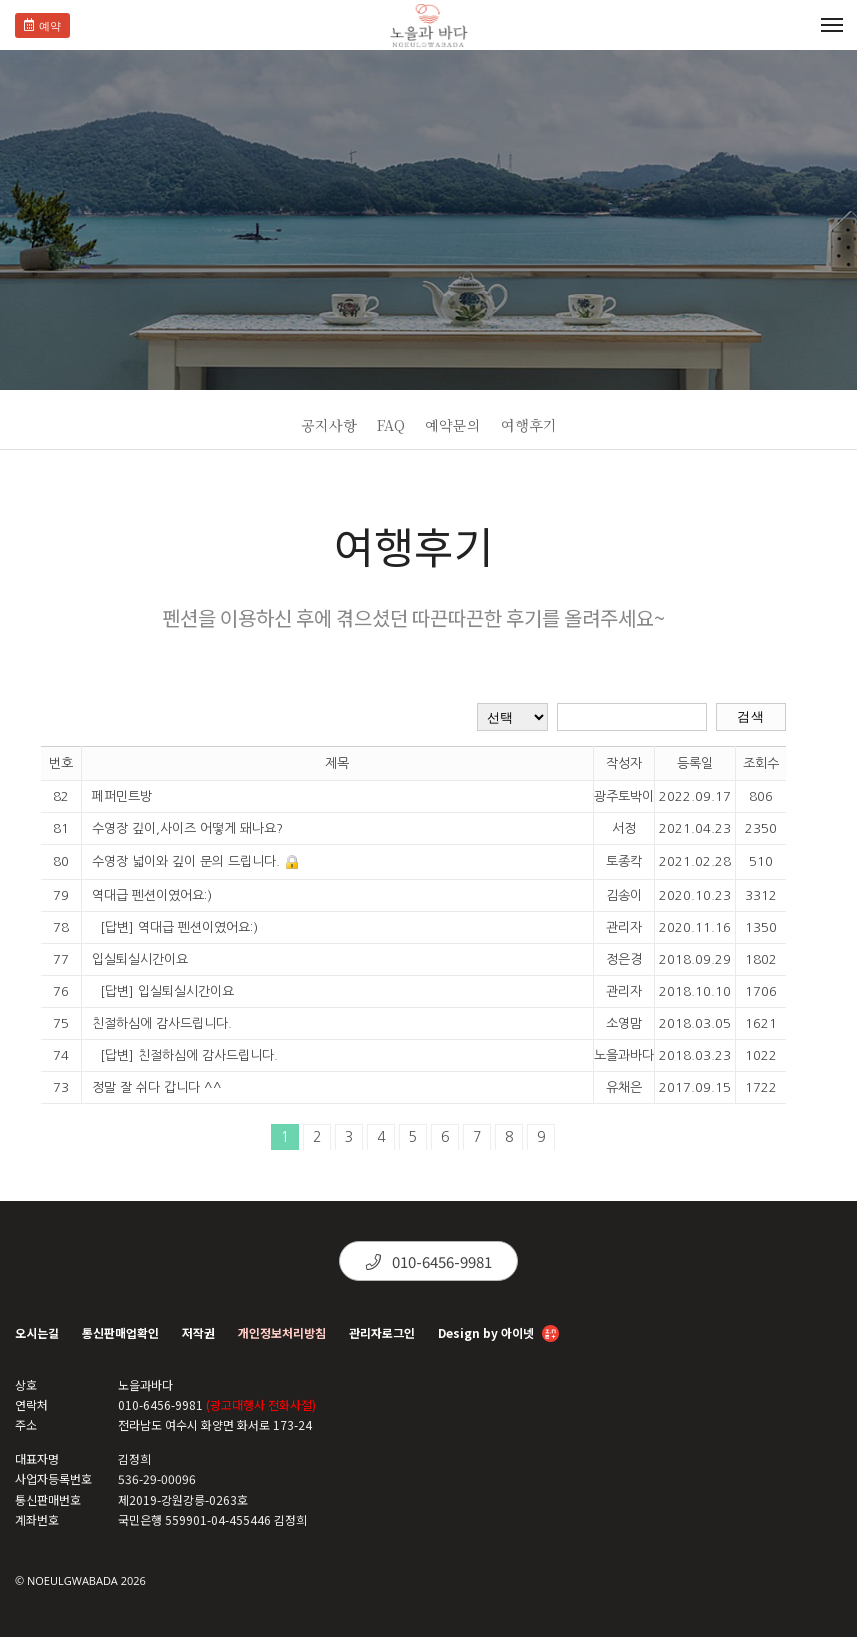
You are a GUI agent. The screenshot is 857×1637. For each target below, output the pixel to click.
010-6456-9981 (429, 1261)
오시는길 (37, 1332)
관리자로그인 (382, 1332)
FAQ (391, 425)
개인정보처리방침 (282, 1332)
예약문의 (453, 425)
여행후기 (529, 425)
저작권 (198, 1332)
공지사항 (329, 425)
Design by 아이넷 (498, 1334)
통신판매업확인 (120, 1332)
